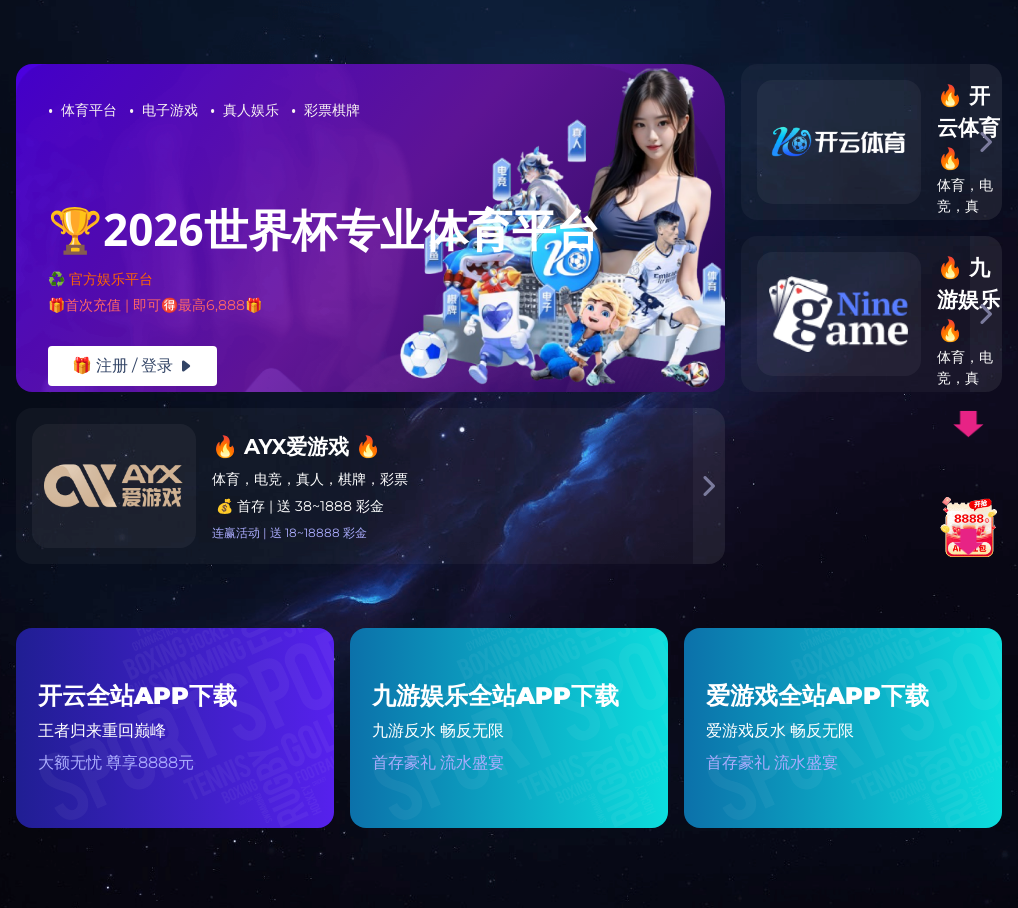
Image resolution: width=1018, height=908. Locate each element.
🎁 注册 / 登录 (132, 365)
